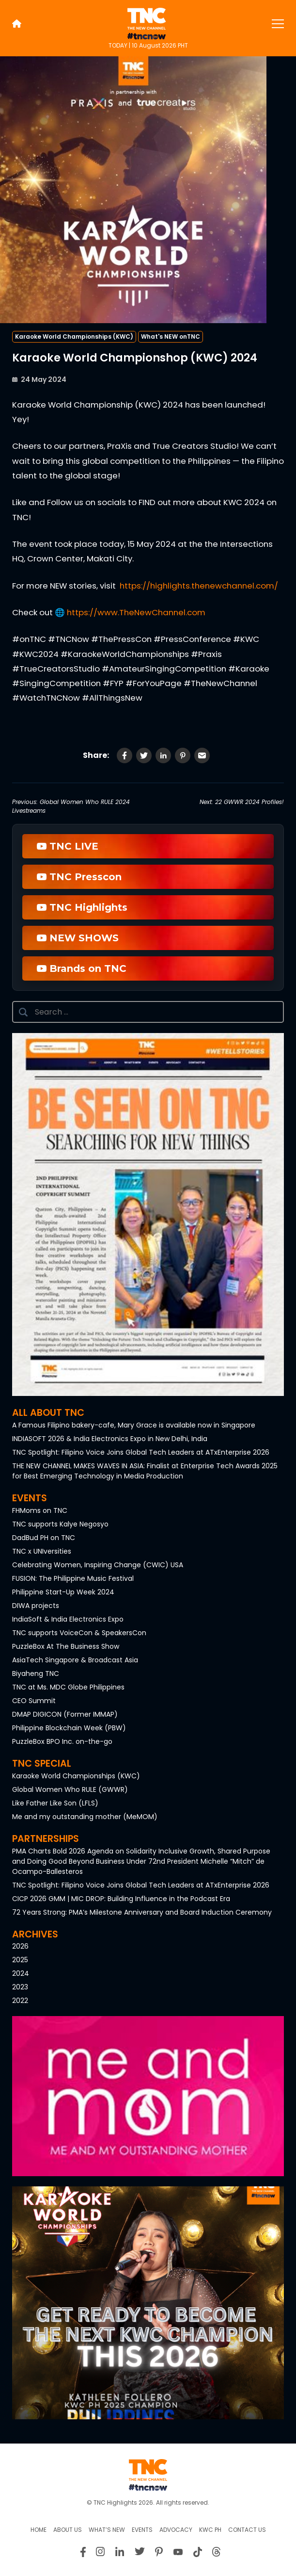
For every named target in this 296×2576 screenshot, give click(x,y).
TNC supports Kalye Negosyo (60, 1524)
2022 (20, 2000)
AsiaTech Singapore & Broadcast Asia (75, 1660)
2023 (20, 1987)
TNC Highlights (82, 907)
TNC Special (41, 1763)
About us (67, 2530)
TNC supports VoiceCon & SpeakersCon (79, 1633)
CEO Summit (34, 1701)
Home (39, 2530)
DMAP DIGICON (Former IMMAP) (65, 1714)
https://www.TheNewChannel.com (136, 612)
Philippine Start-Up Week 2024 (63, 1592)
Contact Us (247, 2530)
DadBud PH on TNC (43, 1537)
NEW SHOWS (78, 938)
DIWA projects (35, 1605)
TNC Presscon (79, 877)
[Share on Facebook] (124, 755)
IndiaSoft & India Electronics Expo (68, 1619)
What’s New (107, 2530)
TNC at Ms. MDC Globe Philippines (68, 1687)
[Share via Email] (202, 755)
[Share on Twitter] (144, 755)
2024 (20, 1973)
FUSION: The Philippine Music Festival (73, 1578)
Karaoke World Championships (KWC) (74, 336)
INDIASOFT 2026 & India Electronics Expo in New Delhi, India (109, 1439)
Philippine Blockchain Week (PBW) (69, 1728)
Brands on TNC (81, 968)
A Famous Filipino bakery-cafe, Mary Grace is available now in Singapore (133, 1425)
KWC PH (210, 2530)
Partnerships (45, 1838)
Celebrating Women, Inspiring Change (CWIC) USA (97, 1565)
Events (29, 1498)
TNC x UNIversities (41, 1551)
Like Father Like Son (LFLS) (55, 1803)
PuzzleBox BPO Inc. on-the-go (62, 1741)
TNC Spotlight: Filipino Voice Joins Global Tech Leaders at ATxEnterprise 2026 (140, 1452)
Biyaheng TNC (35, 1673)
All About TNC (48, 1412)
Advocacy (175, 2530)
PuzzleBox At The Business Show (65, 1646)
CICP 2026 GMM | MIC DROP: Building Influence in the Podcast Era (121, 1898)
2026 (20, 1946)
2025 (20, 1960)
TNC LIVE (67, 846)
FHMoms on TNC (39, 1510)
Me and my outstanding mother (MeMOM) (84, 1816)
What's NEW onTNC (170, 336)
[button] (148, 1214)
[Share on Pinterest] (182, 755)
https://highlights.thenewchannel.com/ (199, 585)
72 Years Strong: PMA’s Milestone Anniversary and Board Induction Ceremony (142, 1912)
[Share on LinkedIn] (163, 755)
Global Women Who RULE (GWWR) (70, 1789)
